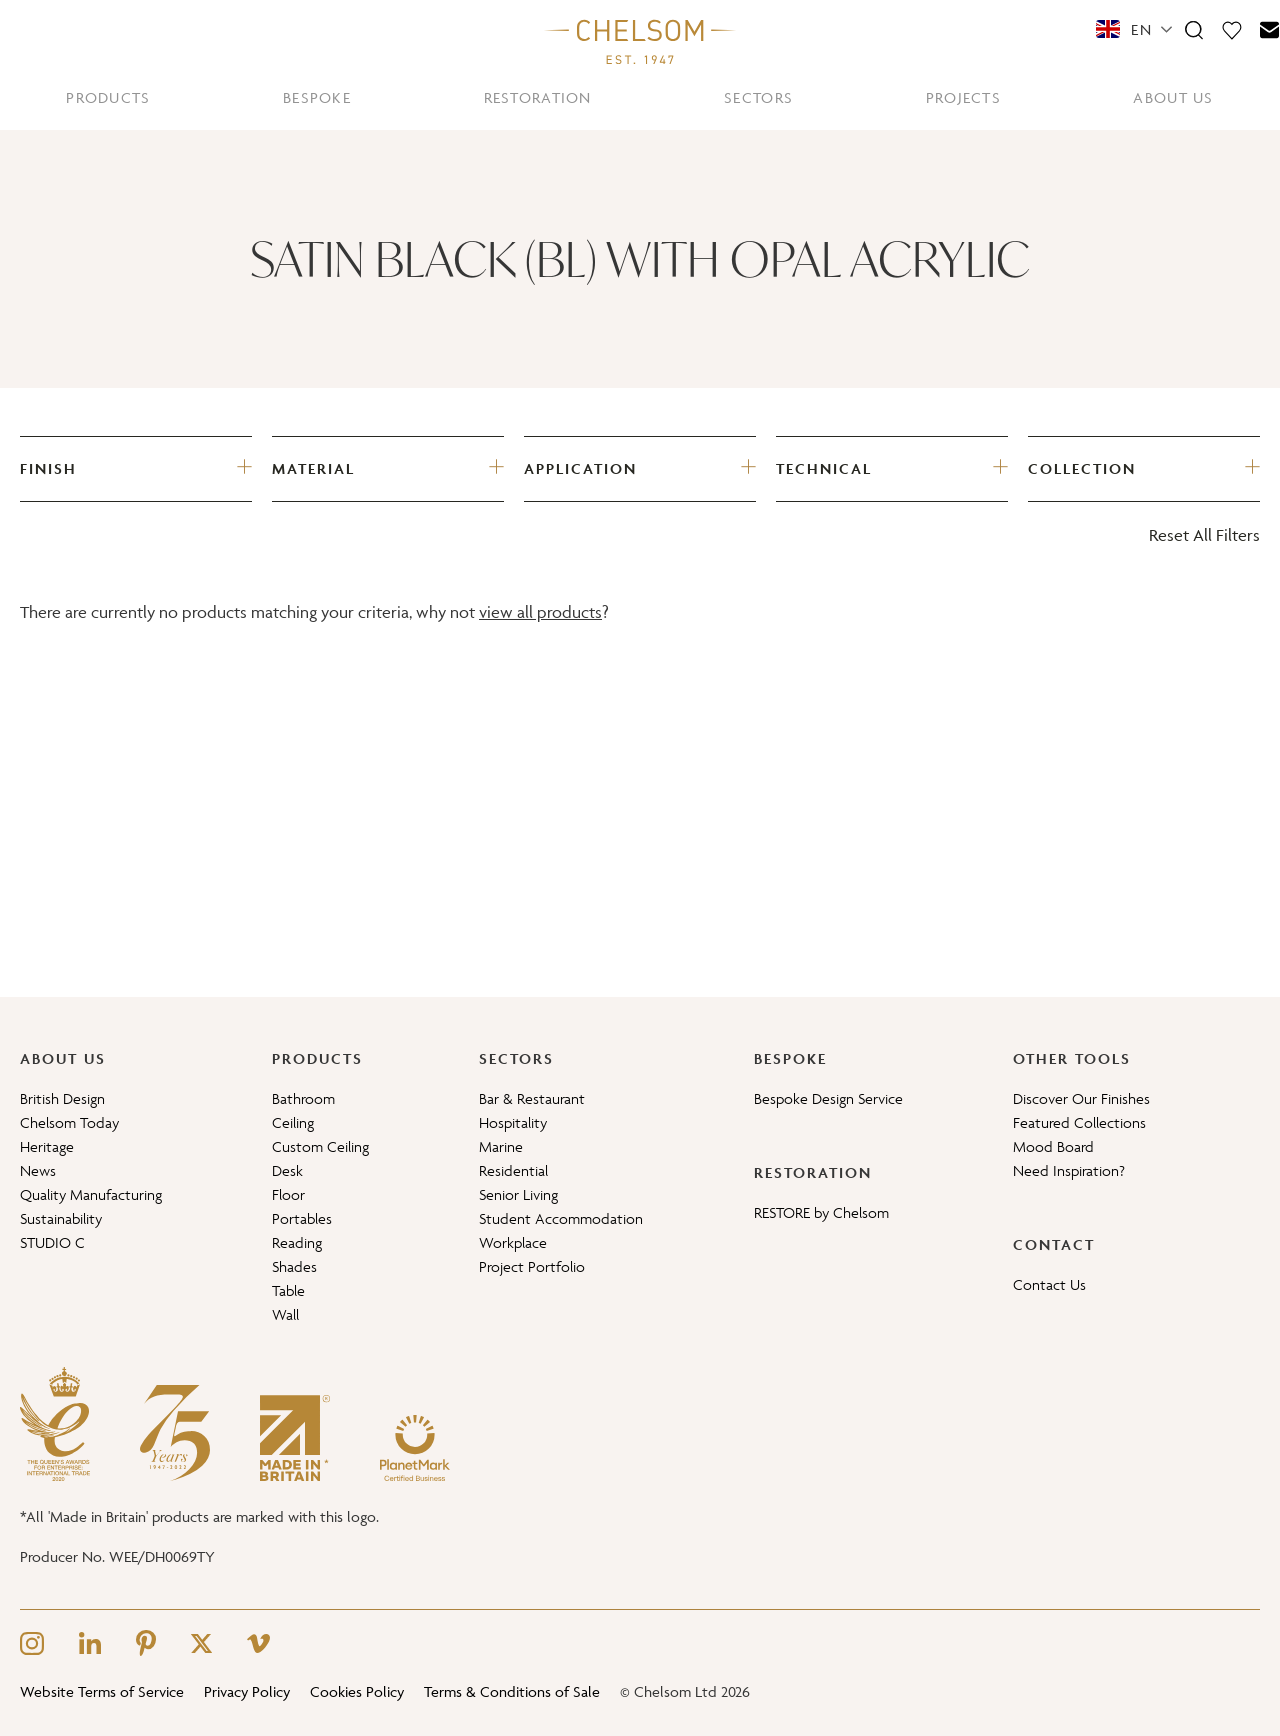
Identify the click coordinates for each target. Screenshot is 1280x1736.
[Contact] (1270, 29)
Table (288, 1290)
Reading (297, 1242)
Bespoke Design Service (828, 1098)
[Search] (1194, 29)
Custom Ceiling (320, 1146)
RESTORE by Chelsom (821, 1212)
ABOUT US (1173, 97)
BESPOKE (317, 97)
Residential (513, 1170)
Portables (302, 1218)
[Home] (640, 41)
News (38, 1170)
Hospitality (513, 1122)
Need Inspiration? (1069, 1170)
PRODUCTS (108, 97)
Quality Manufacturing (91, 1194)
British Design (62, 1098)
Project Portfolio (532, 1266)
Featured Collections (1079, 1122)
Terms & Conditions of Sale (512, 1691)
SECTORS (758, 97)
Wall (285, 1314)
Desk (287, 1170)
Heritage (47, 1146)
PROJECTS (963, 97)
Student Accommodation (561, 1218)
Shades (294, 1266)
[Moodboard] (1232, 29)
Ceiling (293, 1122)
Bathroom (303, 1098)
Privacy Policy (247, 1691)
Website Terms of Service (102, 1691)
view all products (540, 612)
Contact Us (1049, 1284)
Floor (288, 1194)
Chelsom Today (69, 1122)
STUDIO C (52, 1242)
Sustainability (61, 1218)
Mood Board (1053, 1146)
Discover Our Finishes (1081, 1098)
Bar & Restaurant (532, 1098)
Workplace (513, 1242)
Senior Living (518, 1194)
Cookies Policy (357, 1691)
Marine (501, 1146)
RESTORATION (538, 97)
